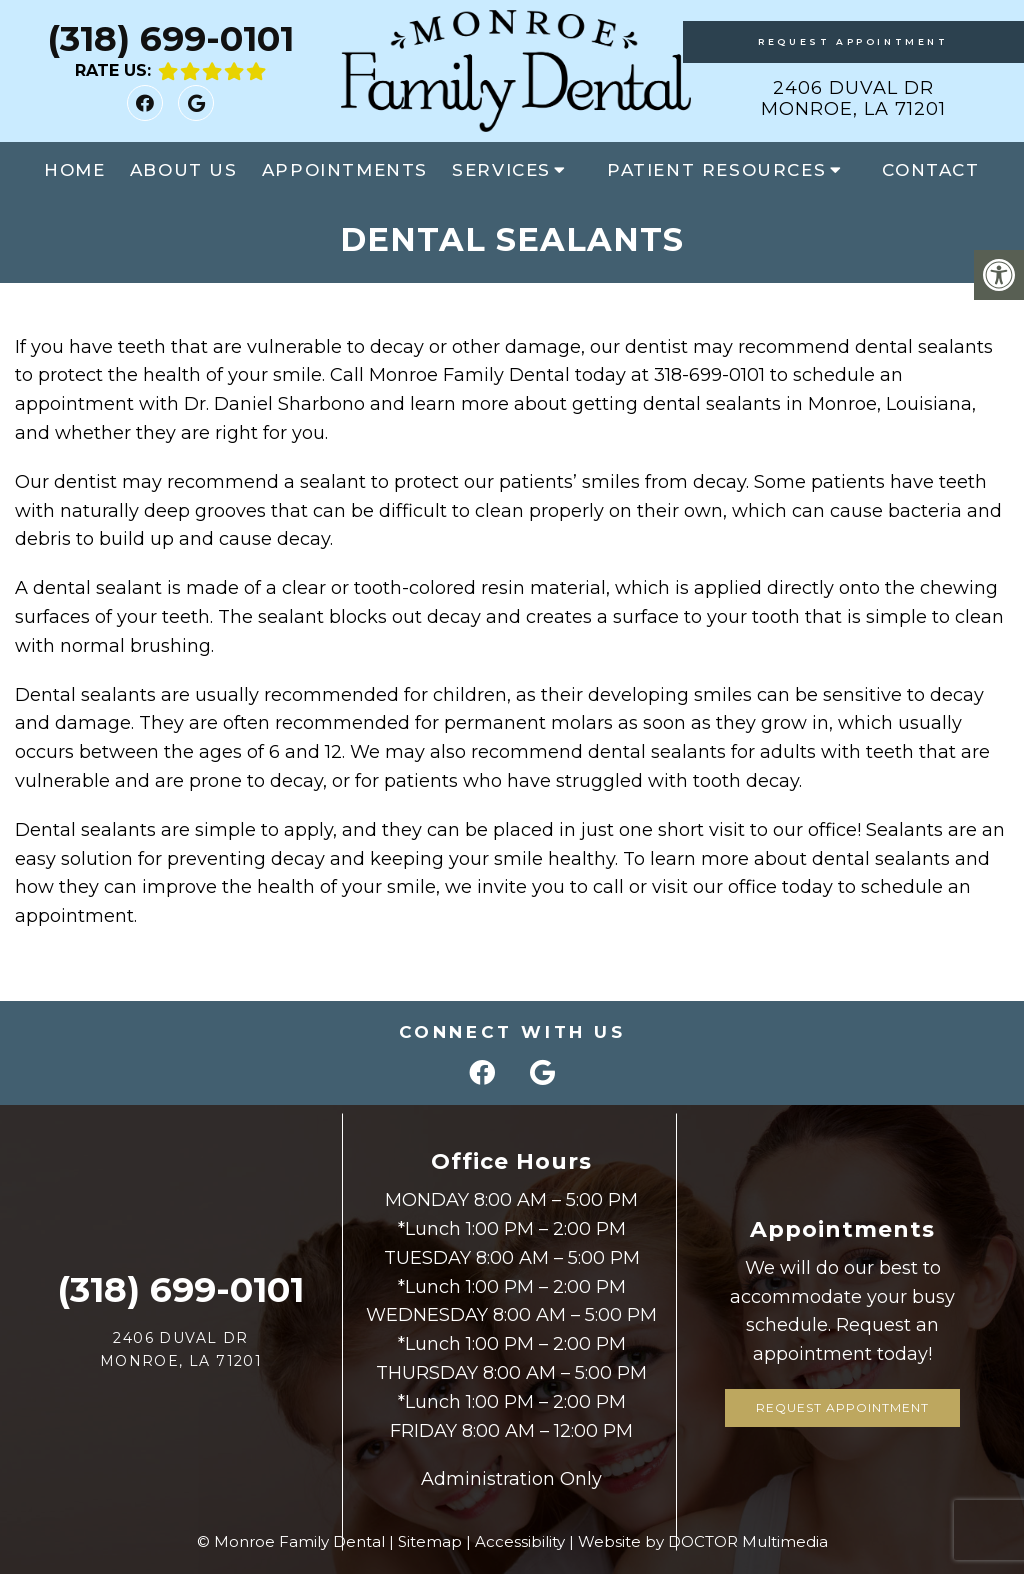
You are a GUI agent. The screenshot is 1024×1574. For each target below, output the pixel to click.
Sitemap (430, 1541)
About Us (184, 170)
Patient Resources (716, 170)
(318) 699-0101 (170, 38)
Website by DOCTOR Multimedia (703, 1541)
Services (501, 170)
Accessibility (520, 1541)
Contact (930, 170)
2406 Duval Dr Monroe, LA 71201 (853, 99)
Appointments (345, 170)
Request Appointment (853, 41)
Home (74, 170)
